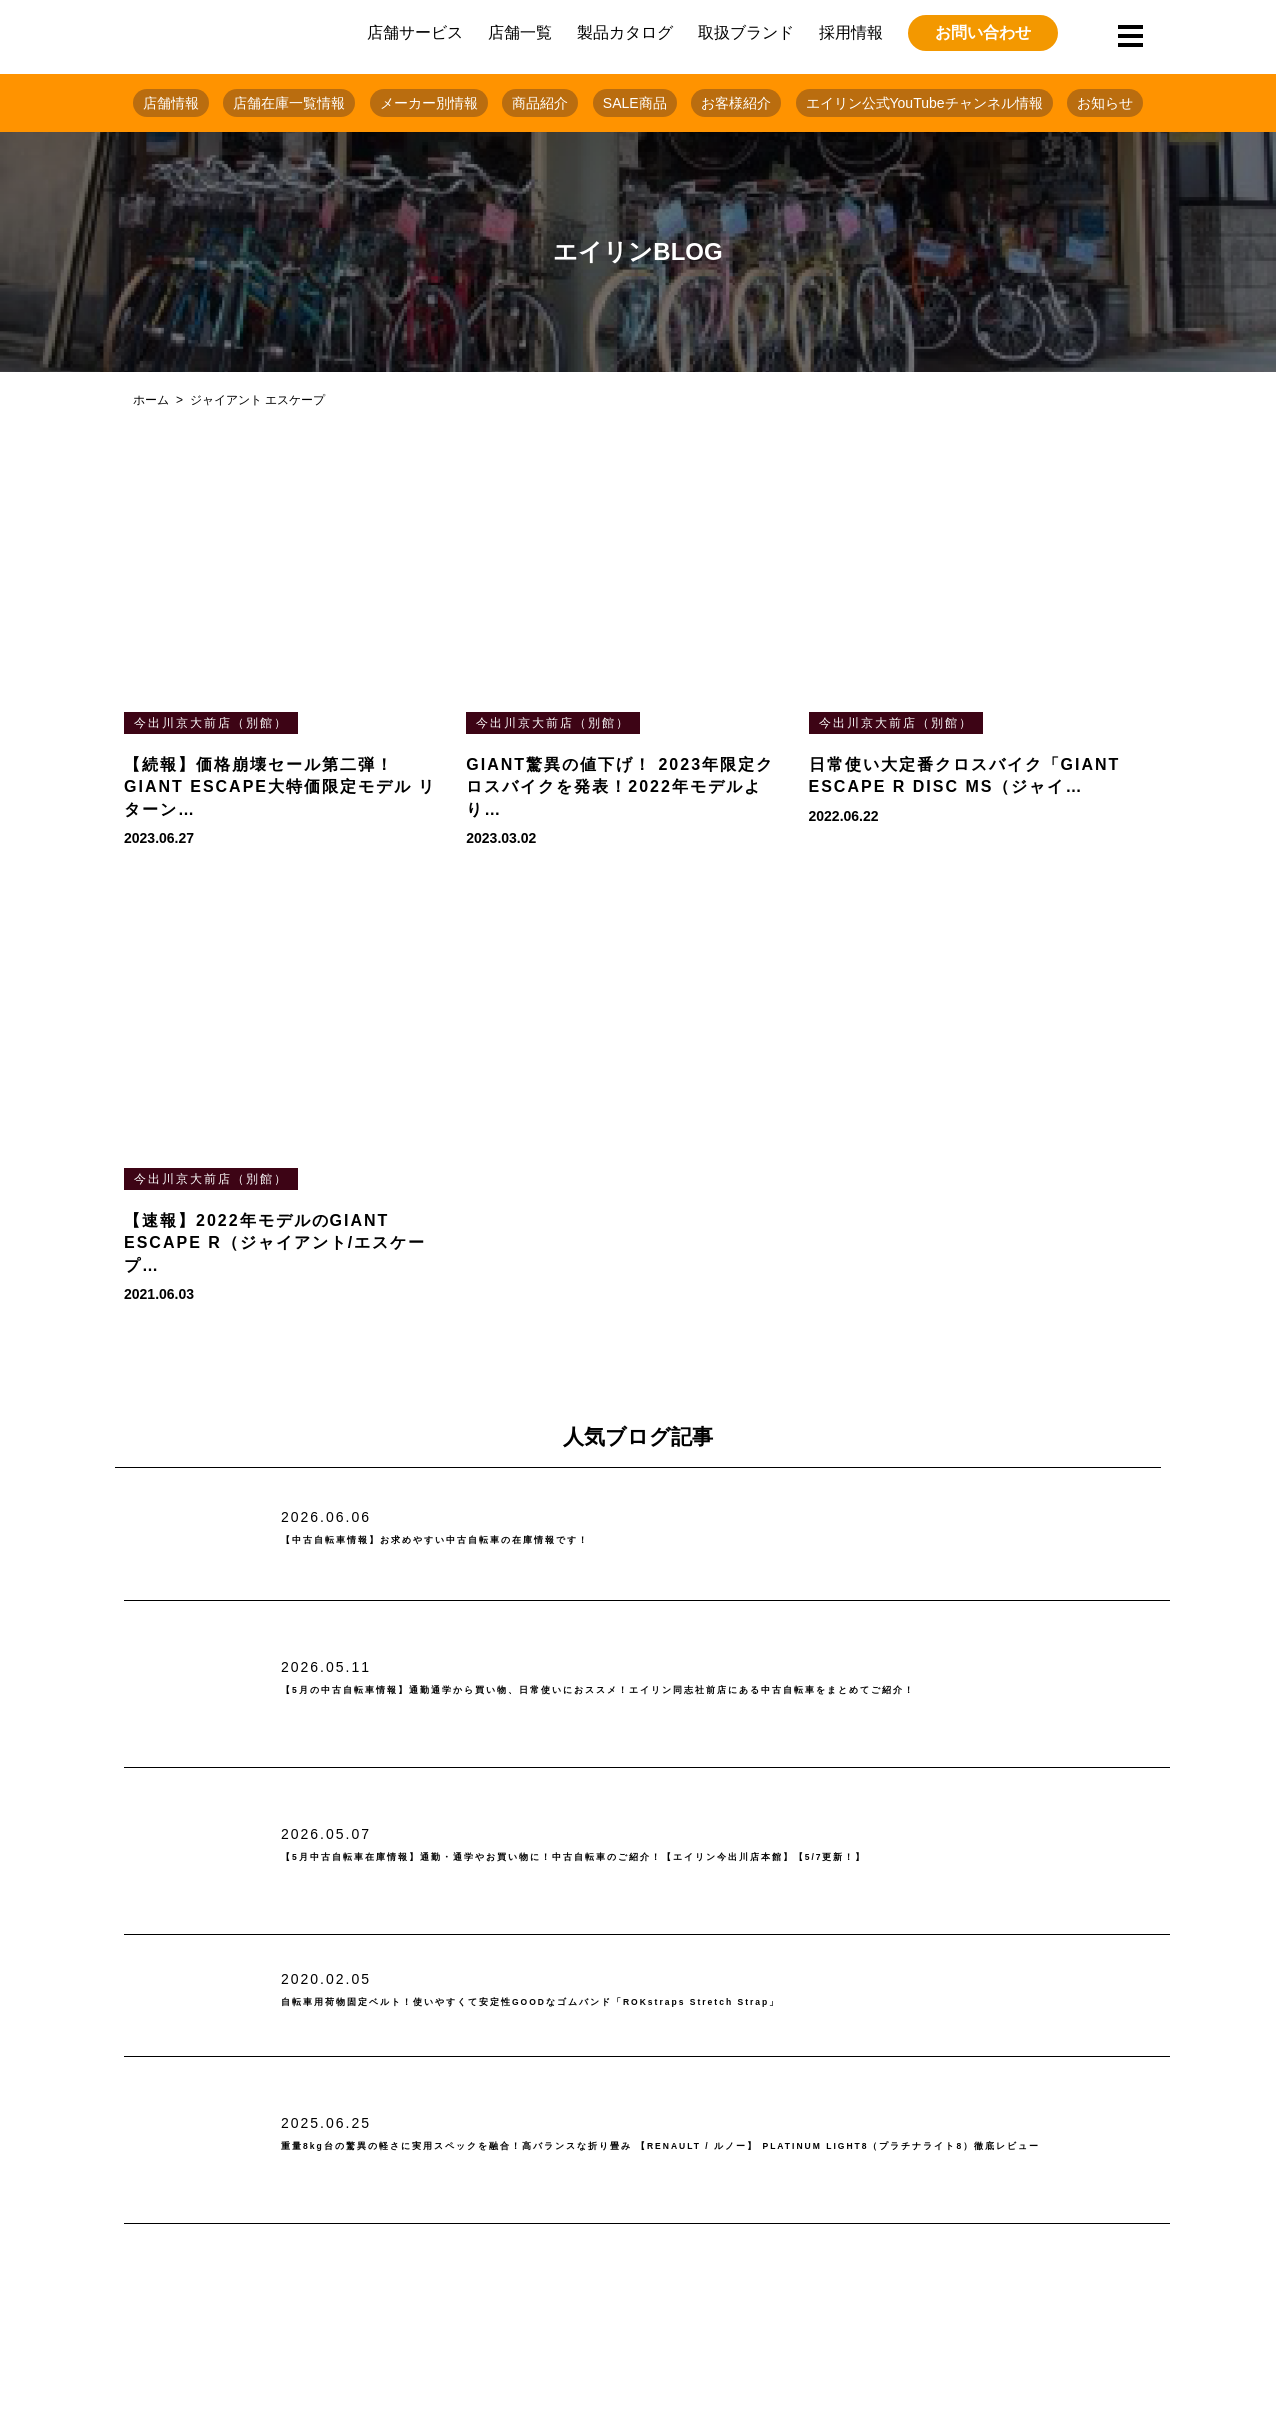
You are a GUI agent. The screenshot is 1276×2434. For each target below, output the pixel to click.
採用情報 (851, 32)
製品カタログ (625, 32)
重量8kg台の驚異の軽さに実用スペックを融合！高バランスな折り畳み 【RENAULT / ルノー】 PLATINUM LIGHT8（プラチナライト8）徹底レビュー (722, 2146)
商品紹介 (540, 103)
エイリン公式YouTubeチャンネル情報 (924, 103)
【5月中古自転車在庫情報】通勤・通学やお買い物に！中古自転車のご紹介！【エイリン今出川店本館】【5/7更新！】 (723, 1857)
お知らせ (1105, 103)
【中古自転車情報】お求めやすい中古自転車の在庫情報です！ (533, 1540)
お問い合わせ (983, 32)
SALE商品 (635, 103)
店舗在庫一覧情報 (289, 103)
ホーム (151, 400)
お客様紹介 (736, 103)
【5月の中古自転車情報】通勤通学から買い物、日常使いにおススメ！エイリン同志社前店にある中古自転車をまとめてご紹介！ (718, 1691)
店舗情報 (171, 103)
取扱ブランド (746, 32)
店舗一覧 (520, 32)
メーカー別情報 (429, 103)
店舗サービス (415, 32)
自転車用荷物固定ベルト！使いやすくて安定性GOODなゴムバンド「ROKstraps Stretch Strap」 (687, 2002)
